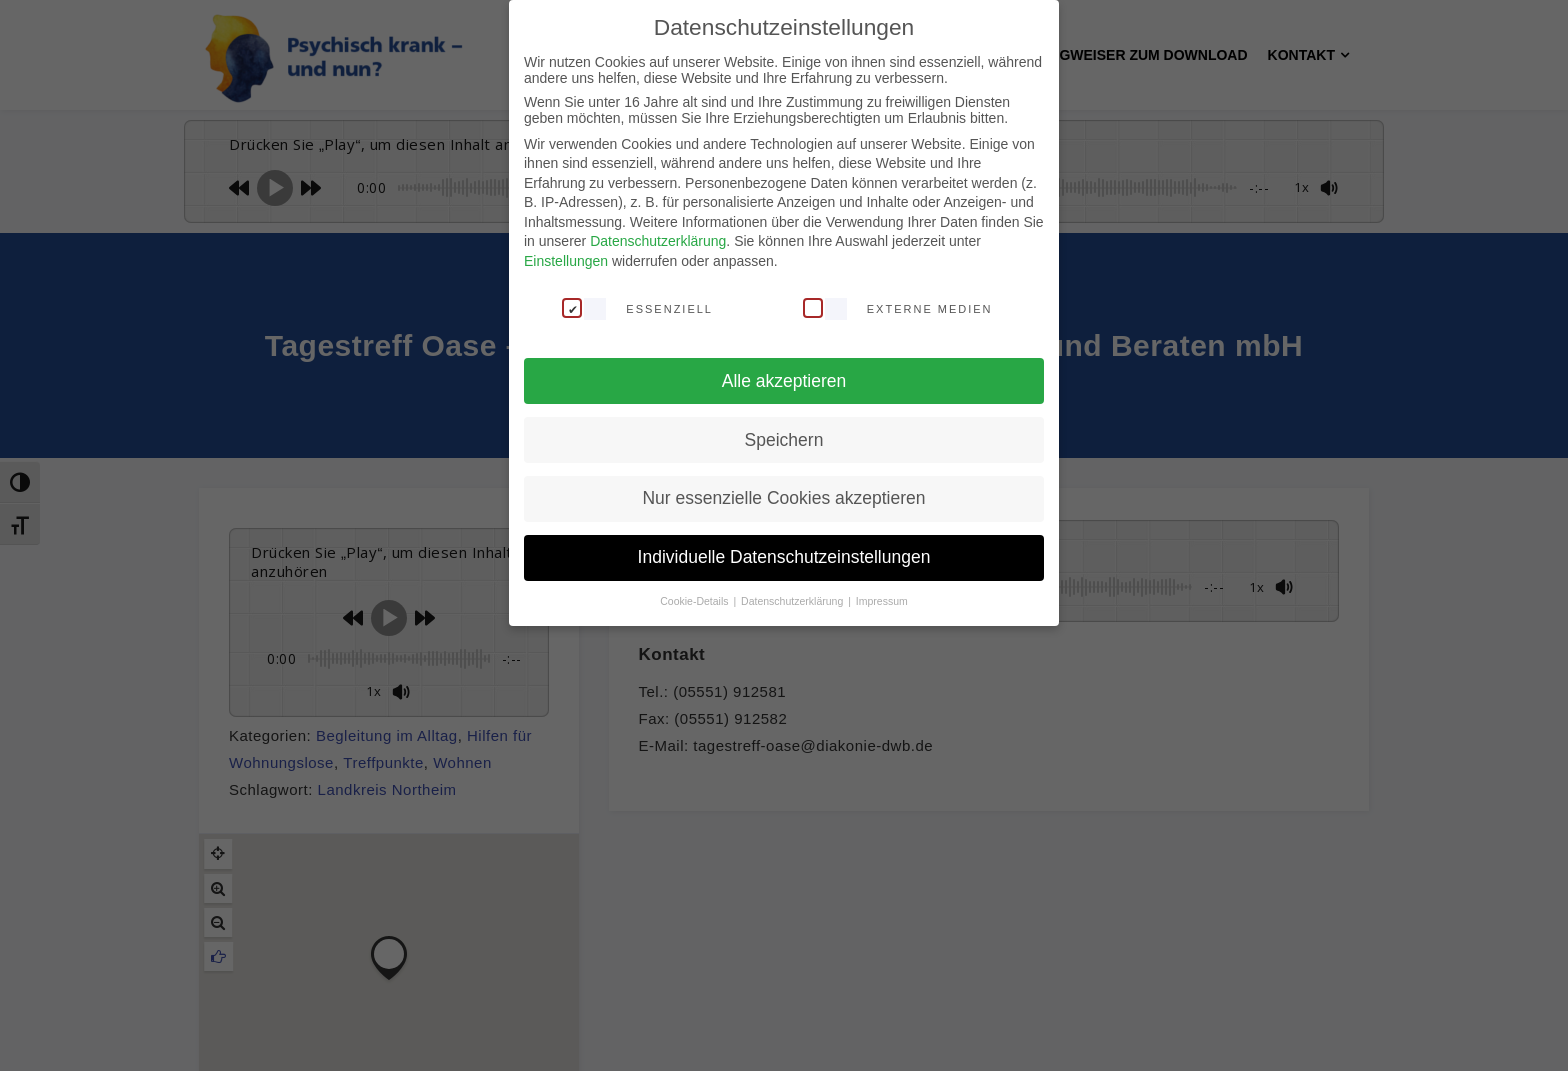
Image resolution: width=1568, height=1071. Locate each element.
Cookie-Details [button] (695, 601)
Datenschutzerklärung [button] (793, 601)
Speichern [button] (784, 440)
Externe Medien (898, 308)
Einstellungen (566, 261)
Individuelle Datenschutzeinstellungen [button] (784, 557)
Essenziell (637, 308)
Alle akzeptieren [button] (784, 381)
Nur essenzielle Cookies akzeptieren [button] (783, 498)
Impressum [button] (882, 601)
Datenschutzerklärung (658, 241)
